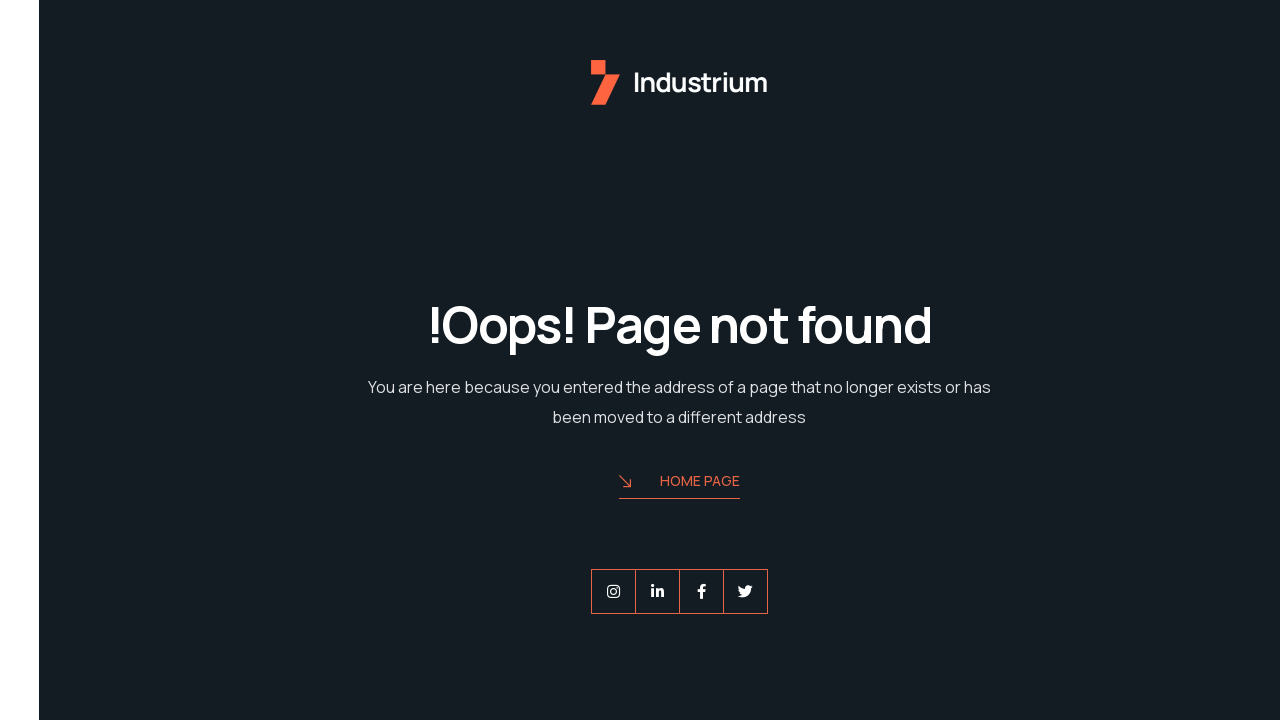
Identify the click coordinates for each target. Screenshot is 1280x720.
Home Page (640, 482)
